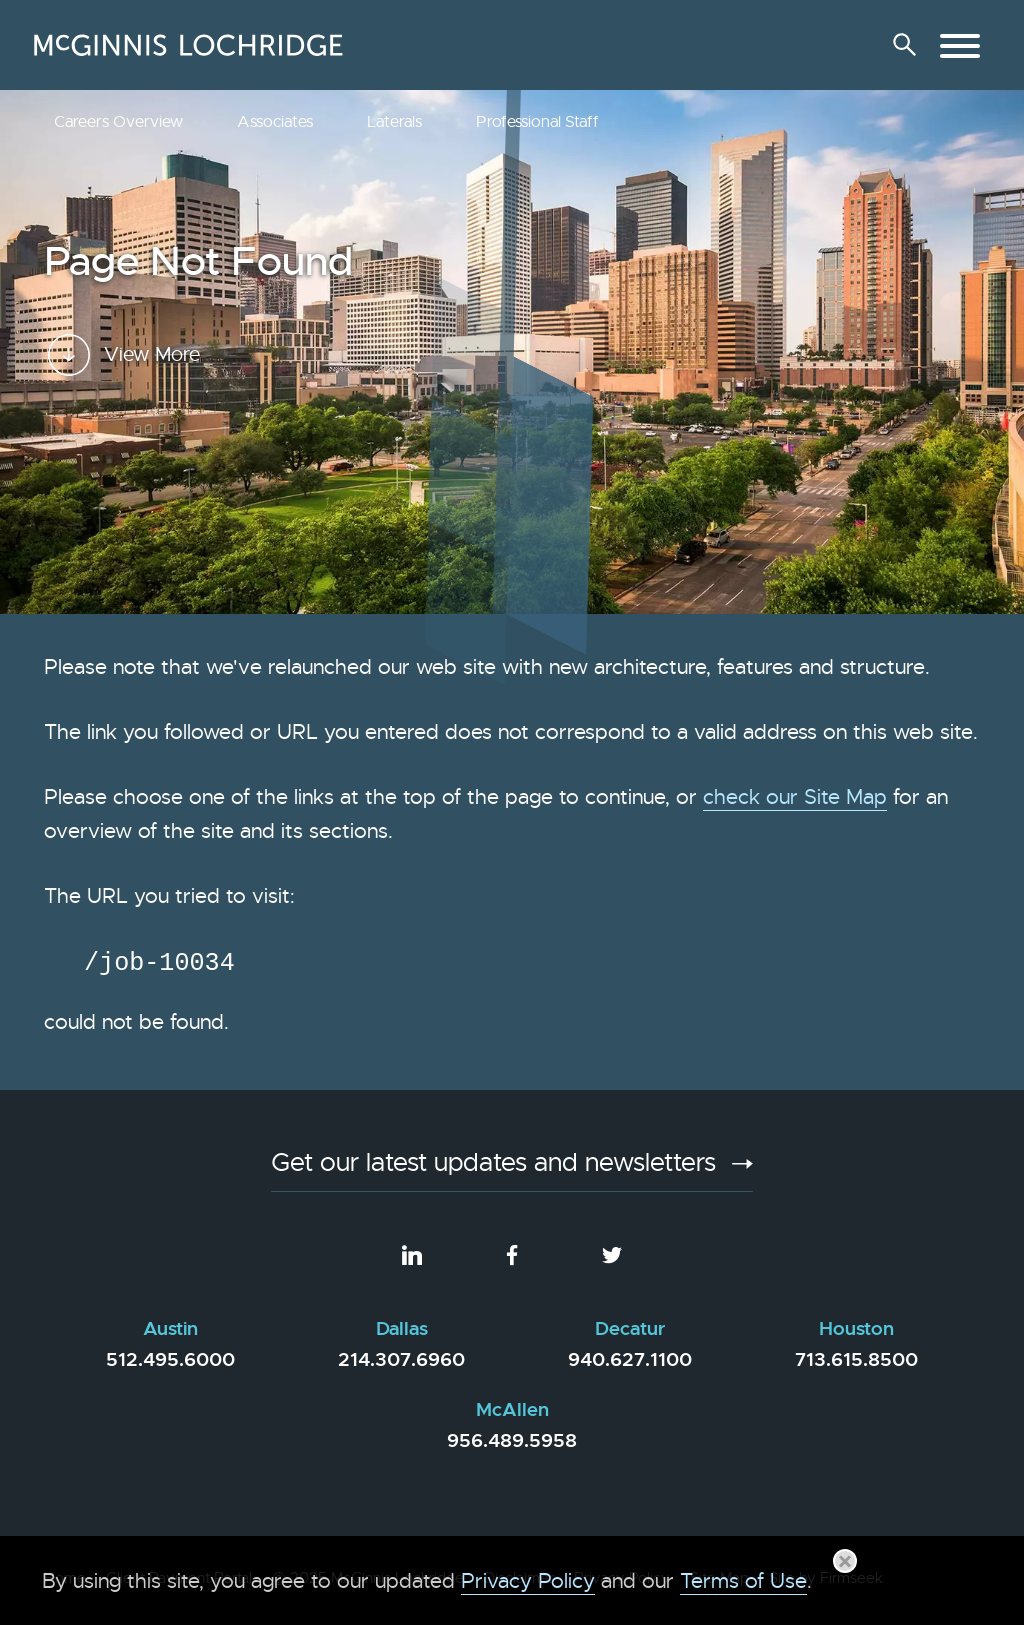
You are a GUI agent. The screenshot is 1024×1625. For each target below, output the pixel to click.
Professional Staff (537, 122)
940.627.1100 (630, 1359)
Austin (170, 1329)
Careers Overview (118, 122)
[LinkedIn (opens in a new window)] (412, 1256)
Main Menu (447, 26)
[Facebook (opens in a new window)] (512, 1256)
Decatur (630, 1329)
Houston (856, 1329)
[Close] (845, 1561)
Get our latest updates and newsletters (493, 1165)
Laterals (394, 122)
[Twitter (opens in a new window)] (612, 1256)
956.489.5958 (512, 1440)
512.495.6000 (170, 1359)
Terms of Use (743, 1581)
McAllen (512, 1410)
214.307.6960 (401, 1359)
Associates (275, 122)
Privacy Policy (528, 1581)
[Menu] (960, 45)
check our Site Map (795, 797)
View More (152, 404)
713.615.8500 (856, 1359)
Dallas (402, 1329)
